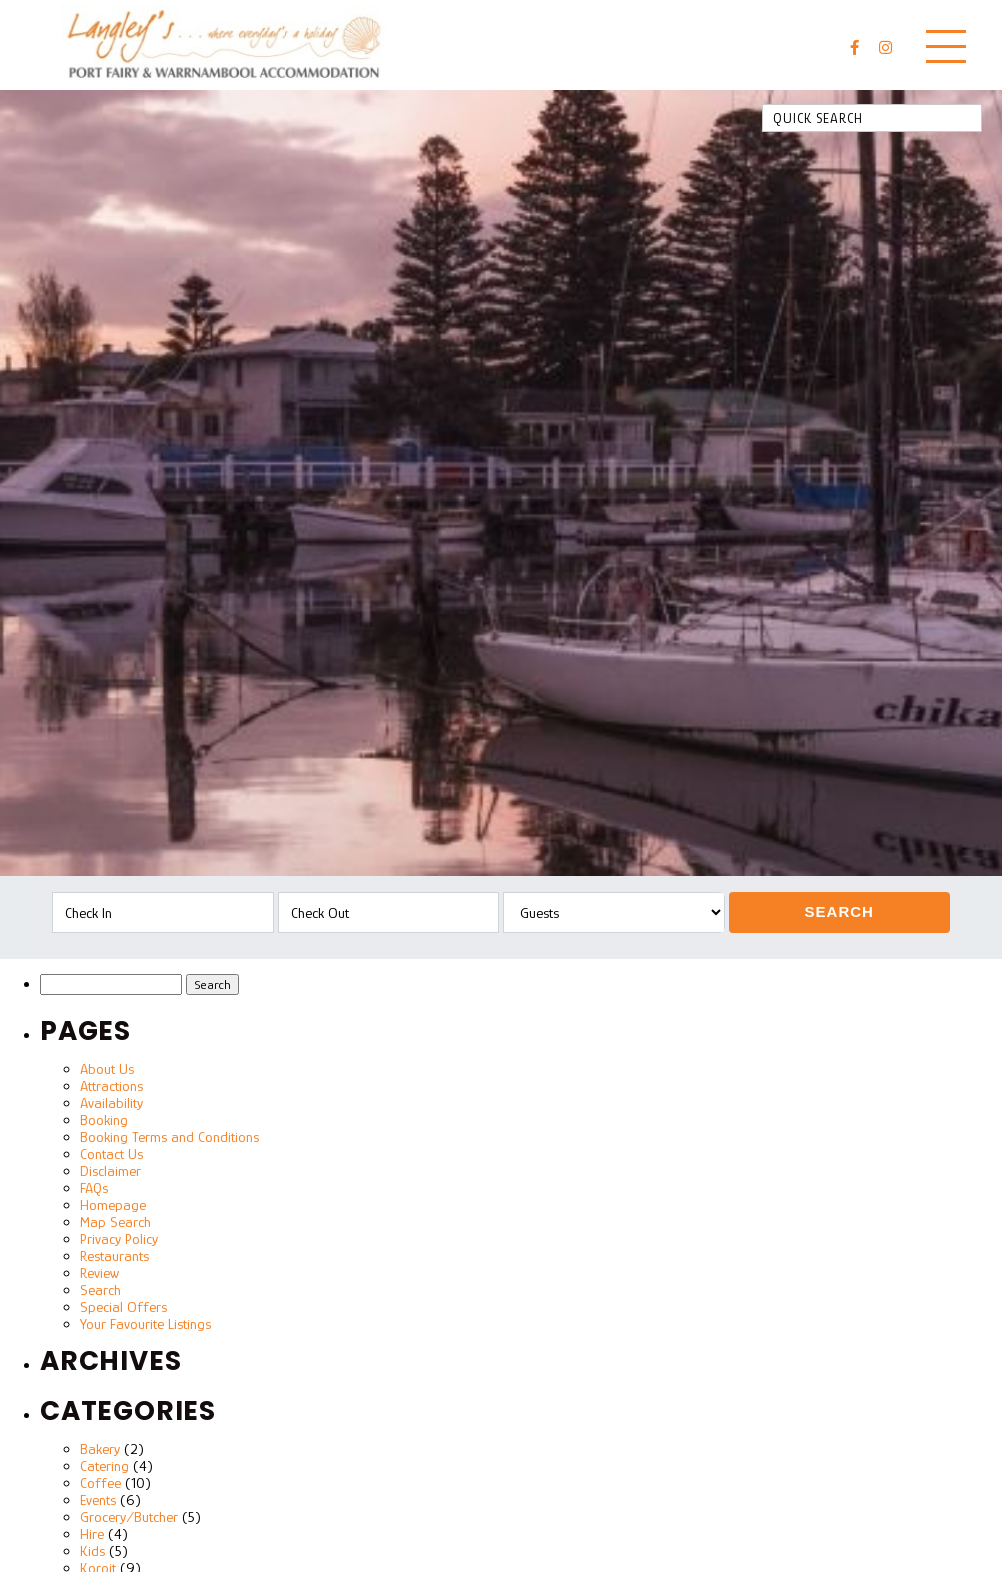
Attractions (111, 1085)
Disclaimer (110, 1170)
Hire (92, 1533)
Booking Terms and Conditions (169, 1136)
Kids (92, 1550)
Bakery (100, 1448)
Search (839, 911)
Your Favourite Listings (145, 1323)
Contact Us (111, 1153)
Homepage (113, 1204)
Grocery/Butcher (129, 1516)
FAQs (94, 1187)
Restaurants (114, 1255)
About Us (107, 1068)
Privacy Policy (119, 1238)
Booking (104, 1119)
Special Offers (123, 1306)
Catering (104, 1465)
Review (99, 1272)
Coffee (100, 1482)
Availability (111, 1102)
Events (98, 1499)
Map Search (115, 1221)
